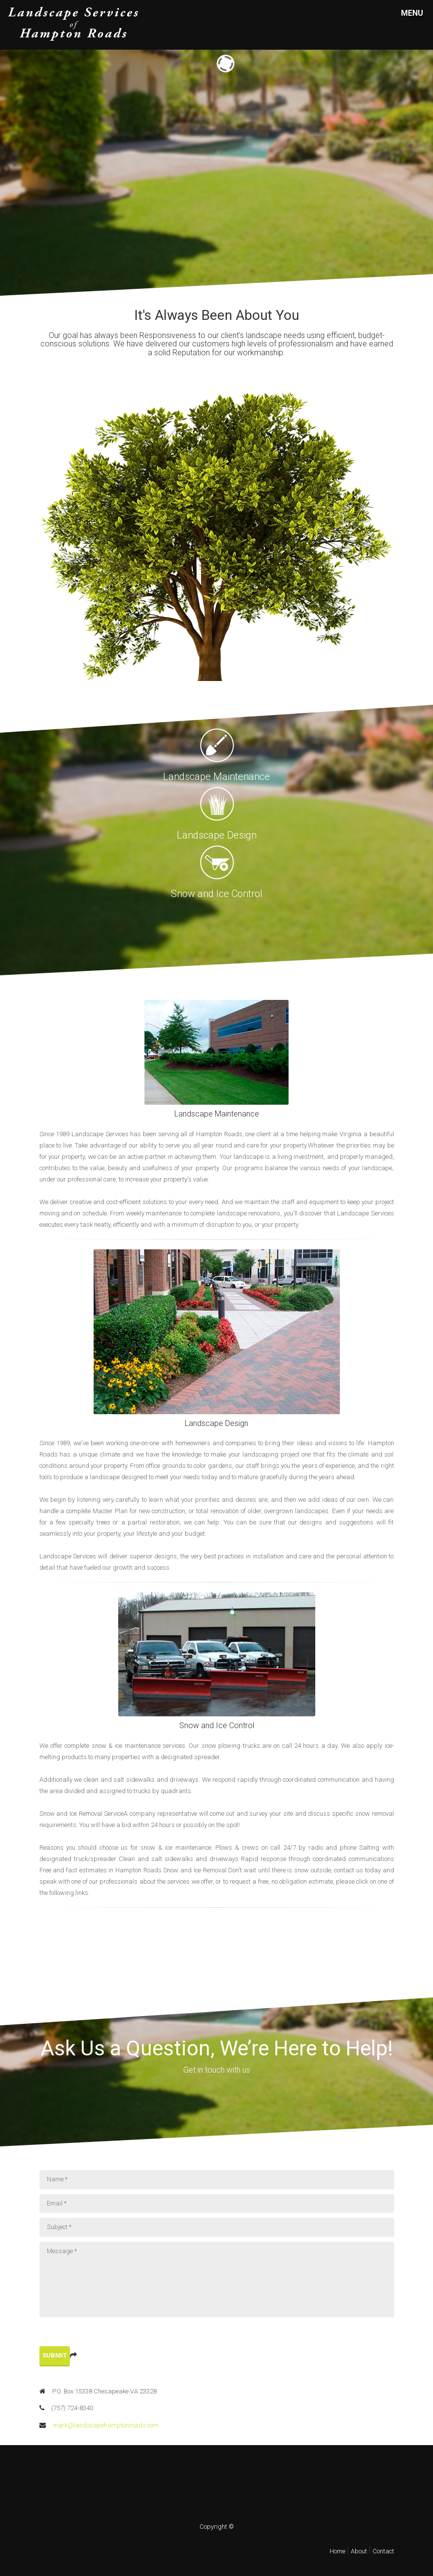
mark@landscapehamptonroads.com (99, 2425)
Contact (383, 2551)
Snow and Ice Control (216, 1725)
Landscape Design (216, 1423)
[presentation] (114, 2336)
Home (337, 2551)
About (359, 2551)
